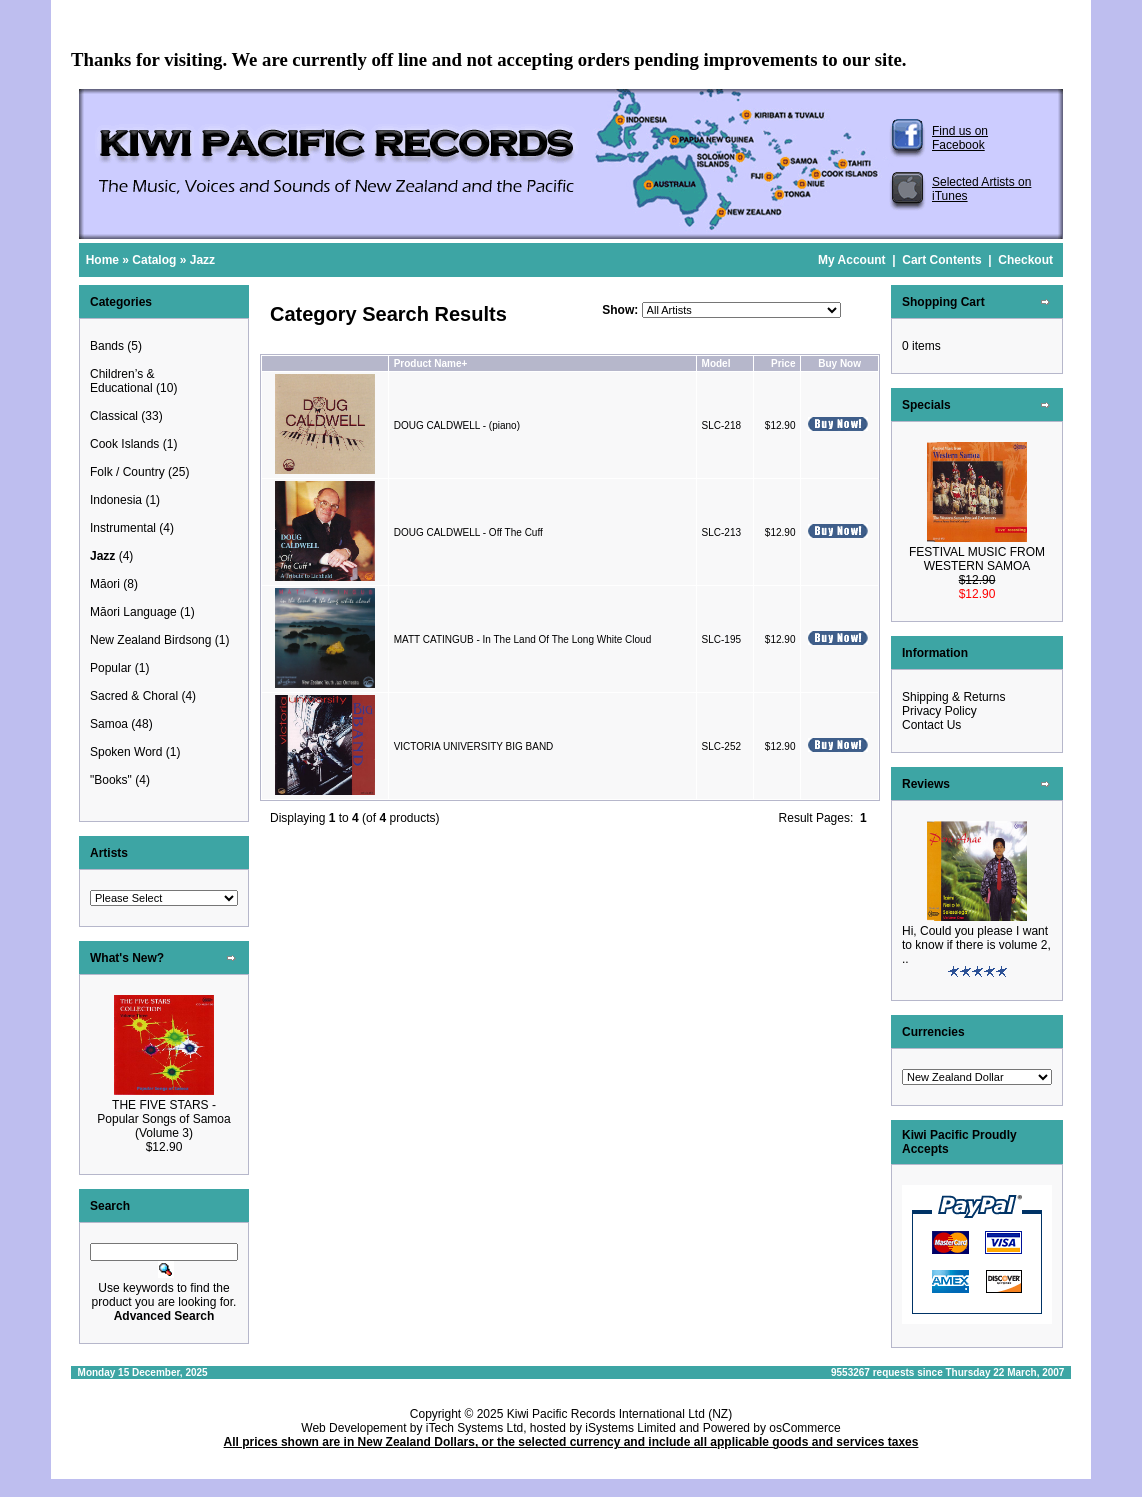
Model (716, 363)
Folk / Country (127, 472)
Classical (114, 416)
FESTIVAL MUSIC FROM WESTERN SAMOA (977, 559)
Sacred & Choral (134, 696)
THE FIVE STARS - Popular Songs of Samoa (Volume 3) (163, 1119)
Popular (110, 668)
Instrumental (123, 528)
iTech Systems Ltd (474, 1428)
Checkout (1025, 260)
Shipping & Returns (953, 697)
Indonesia (116, 500)
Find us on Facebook (960, 138)
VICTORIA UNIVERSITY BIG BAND (474, 746)
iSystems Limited (630, 1428)
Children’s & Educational (122, 381)
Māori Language (133, 612)
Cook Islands (124, 444)
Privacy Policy (939, 711)
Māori (105, 584)
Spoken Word (126, 752)
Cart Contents (941, 260)
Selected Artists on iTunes (981, 189)
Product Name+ (431, 363)
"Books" (111, 780)
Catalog (154, 260)
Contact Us (931, 725)
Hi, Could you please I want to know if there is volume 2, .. (976, 945)
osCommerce (804, 1428)
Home (102, 260)
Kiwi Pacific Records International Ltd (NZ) (619, 1414)
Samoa (109, 724)
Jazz (202, 260)
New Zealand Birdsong (150, 640)
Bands (107, 346)
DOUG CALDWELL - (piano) (457, 425)
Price (783, 363)
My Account (852, 260)
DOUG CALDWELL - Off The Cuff (468, 532)
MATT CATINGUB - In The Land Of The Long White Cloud (523, 639)
